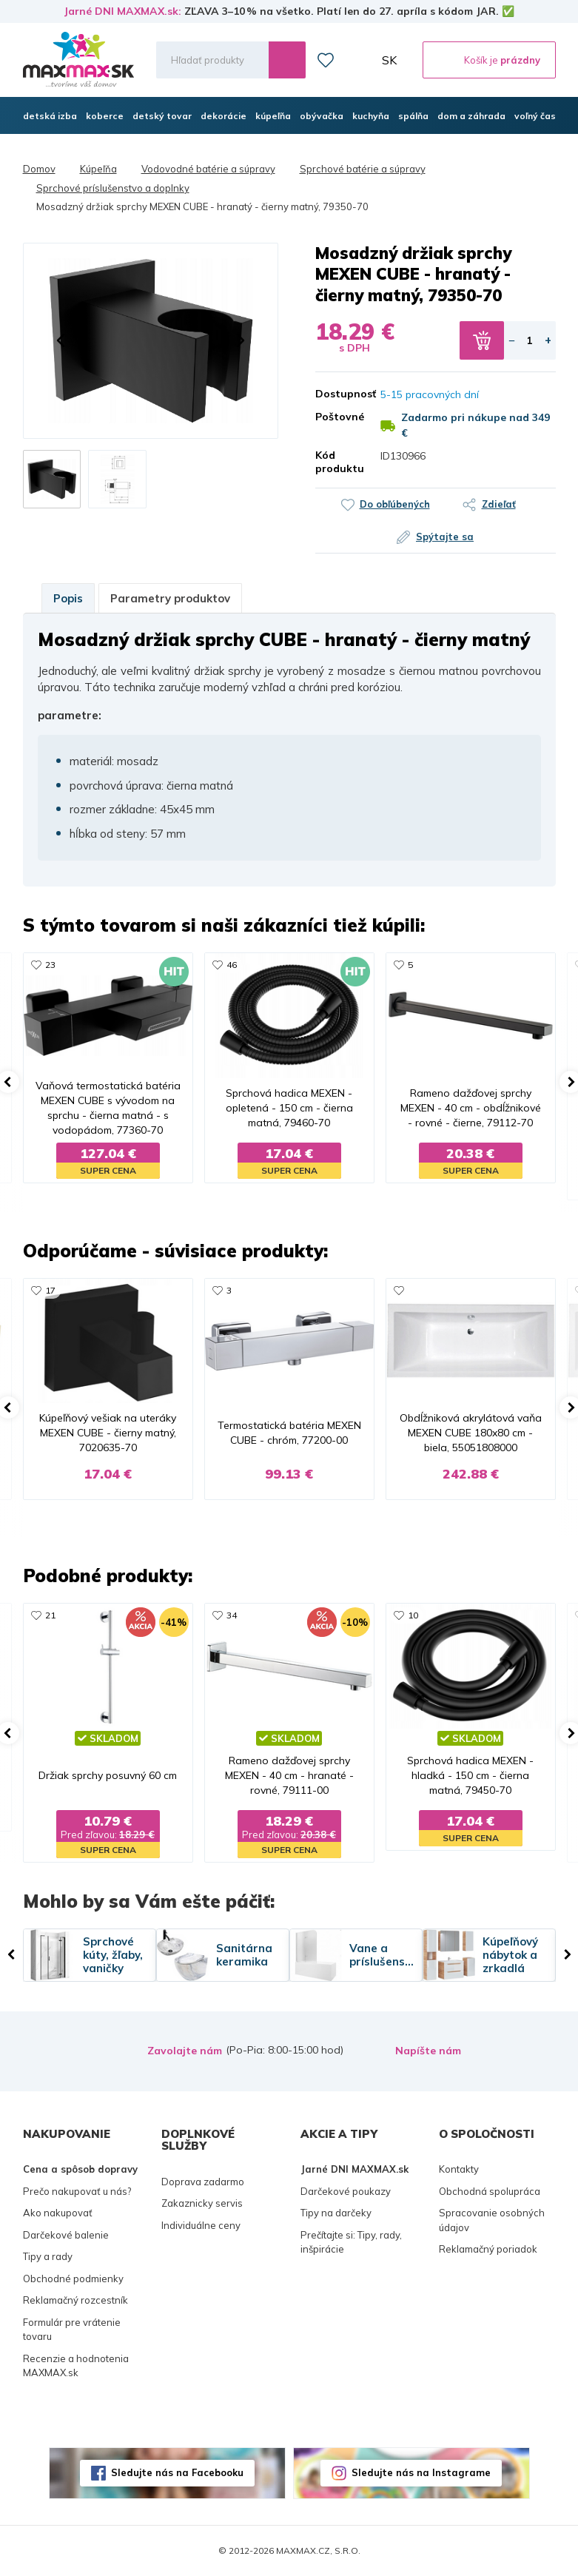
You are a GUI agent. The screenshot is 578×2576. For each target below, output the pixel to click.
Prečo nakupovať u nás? (77, 2191)
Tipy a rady (48, 2256)
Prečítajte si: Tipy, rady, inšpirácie (351, 2242)
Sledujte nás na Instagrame (421, 2472)
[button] (60, 340)
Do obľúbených (395, 504)
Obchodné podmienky (73, 2278)
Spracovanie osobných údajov (492, 2220)
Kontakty (459, 2169)
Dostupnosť (337, 393)
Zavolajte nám (184, 2050)
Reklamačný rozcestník (75, 2300)
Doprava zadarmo (202, 2181)
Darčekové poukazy (345, 2191)
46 (231, 964)
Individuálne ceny (201, 2225)
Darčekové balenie (66, 2235)
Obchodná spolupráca (489, 2191)
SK (389, 60)
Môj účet (358, 60)
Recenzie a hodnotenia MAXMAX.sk (76, 2366)
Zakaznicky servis (202, 2203)
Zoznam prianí (325, 60)
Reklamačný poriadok (488, 2249)
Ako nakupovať (58, 2213)
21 (50, 1615)
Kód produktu (337, 461)
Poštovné (337, 416)
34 (231, 1615)
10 (413, 1615)
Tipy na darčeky (336, 2213)
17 (50, 1290)
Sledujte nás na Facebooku (177, 2472)
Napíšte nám (428, 2050)
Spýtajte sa (445, 536)
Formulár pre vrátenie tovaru (72, 2329)
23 (50, 964)
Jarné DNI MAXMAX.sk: (122, 11)
